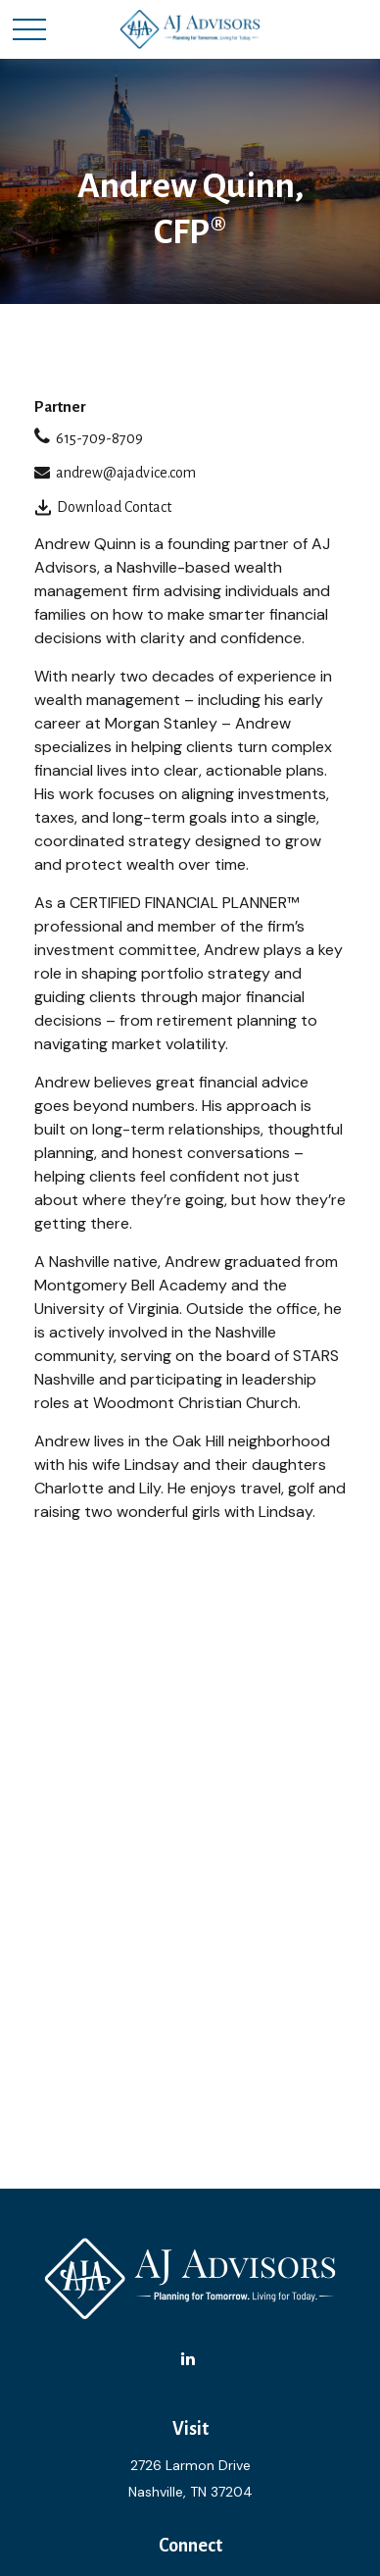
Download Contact (114, 507)
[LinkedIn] (188, 2359)
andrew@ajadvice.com (126, 472)
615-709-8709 (99, 438)
